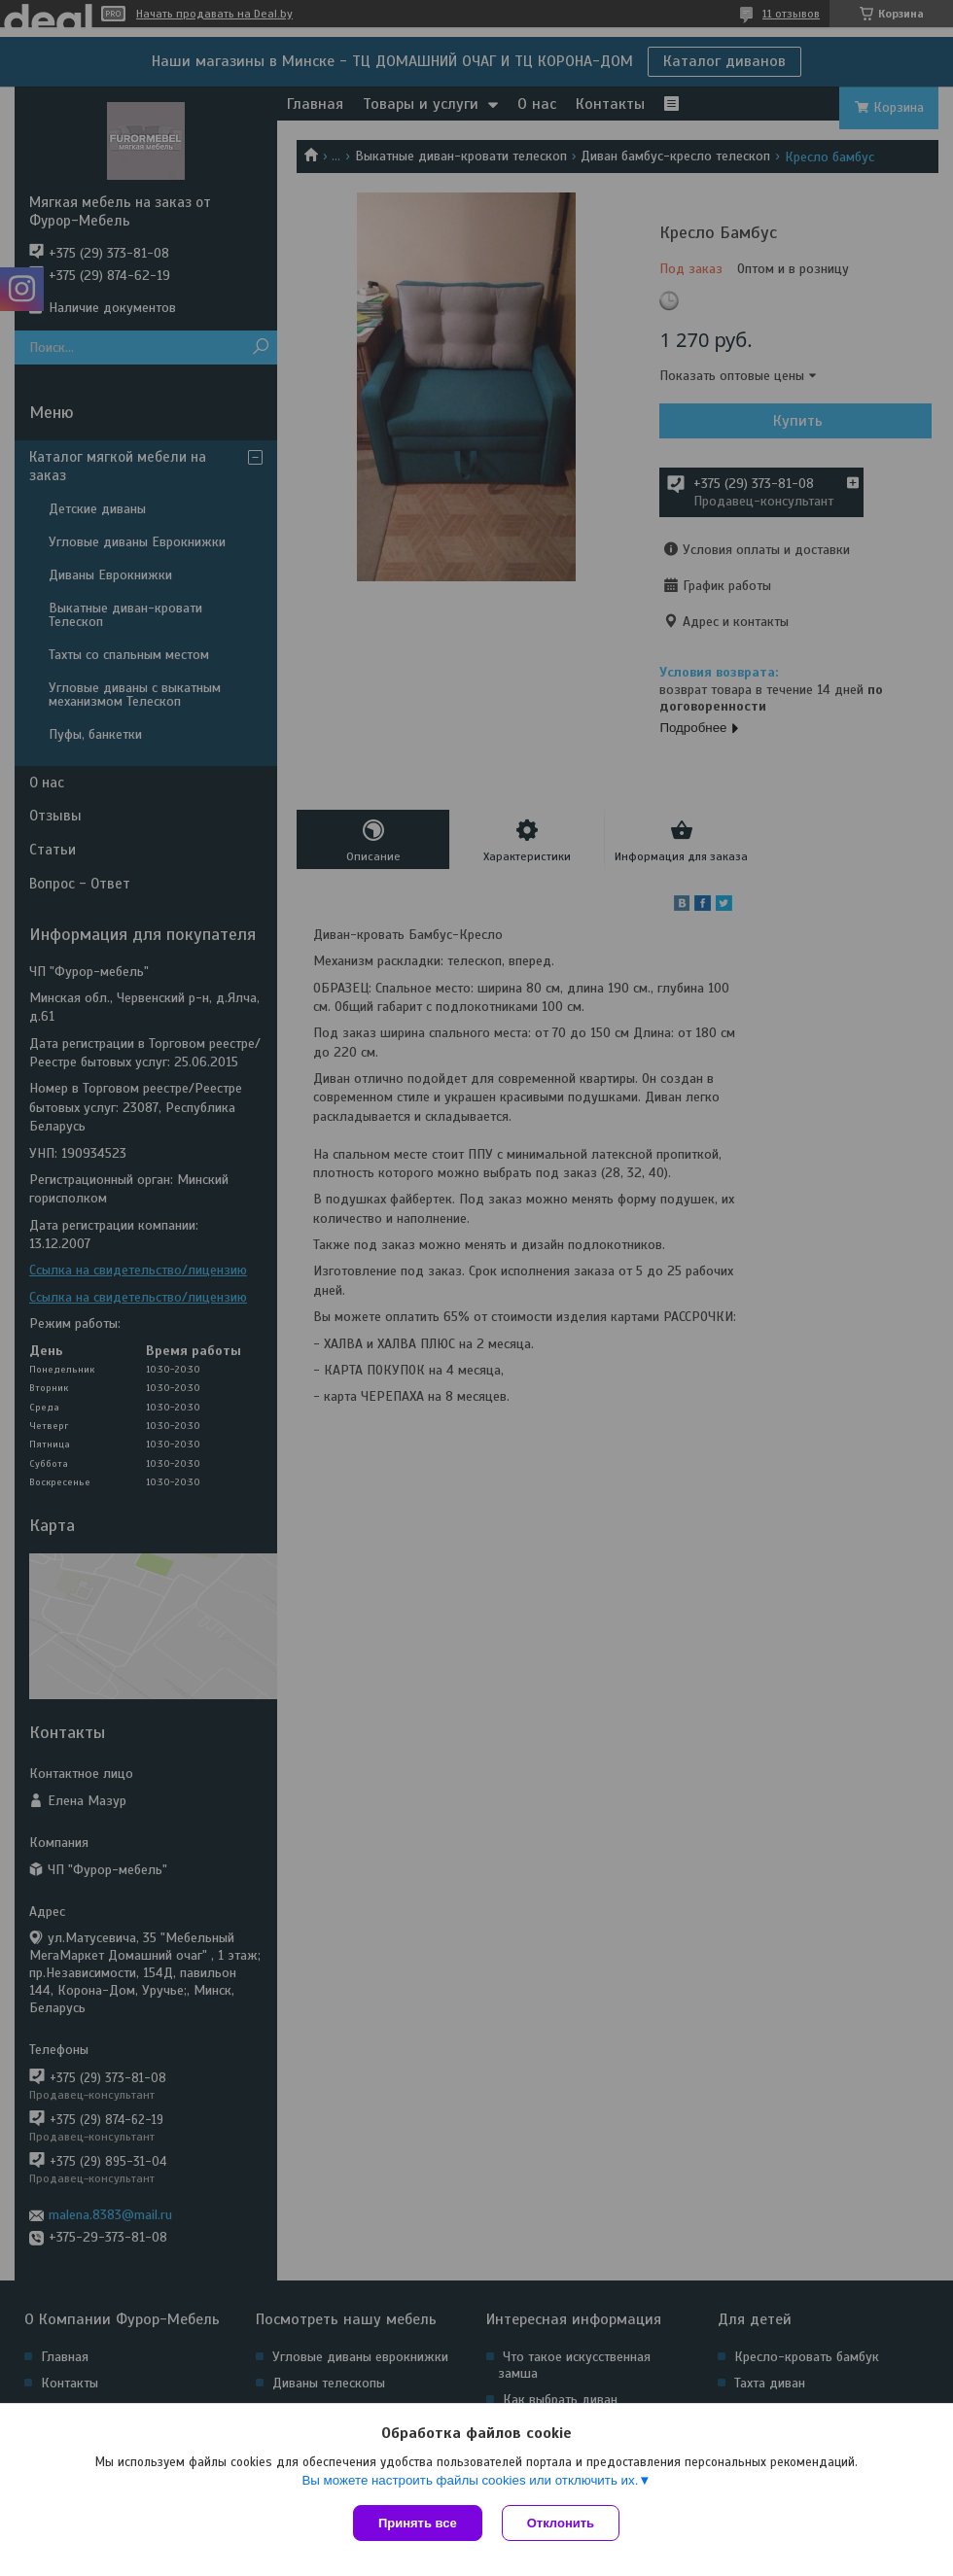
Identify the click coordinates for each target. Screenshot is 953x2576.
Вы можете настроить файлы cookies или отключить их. (469, 2480)
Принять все (417, 2523)
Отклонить (560, 2523)
